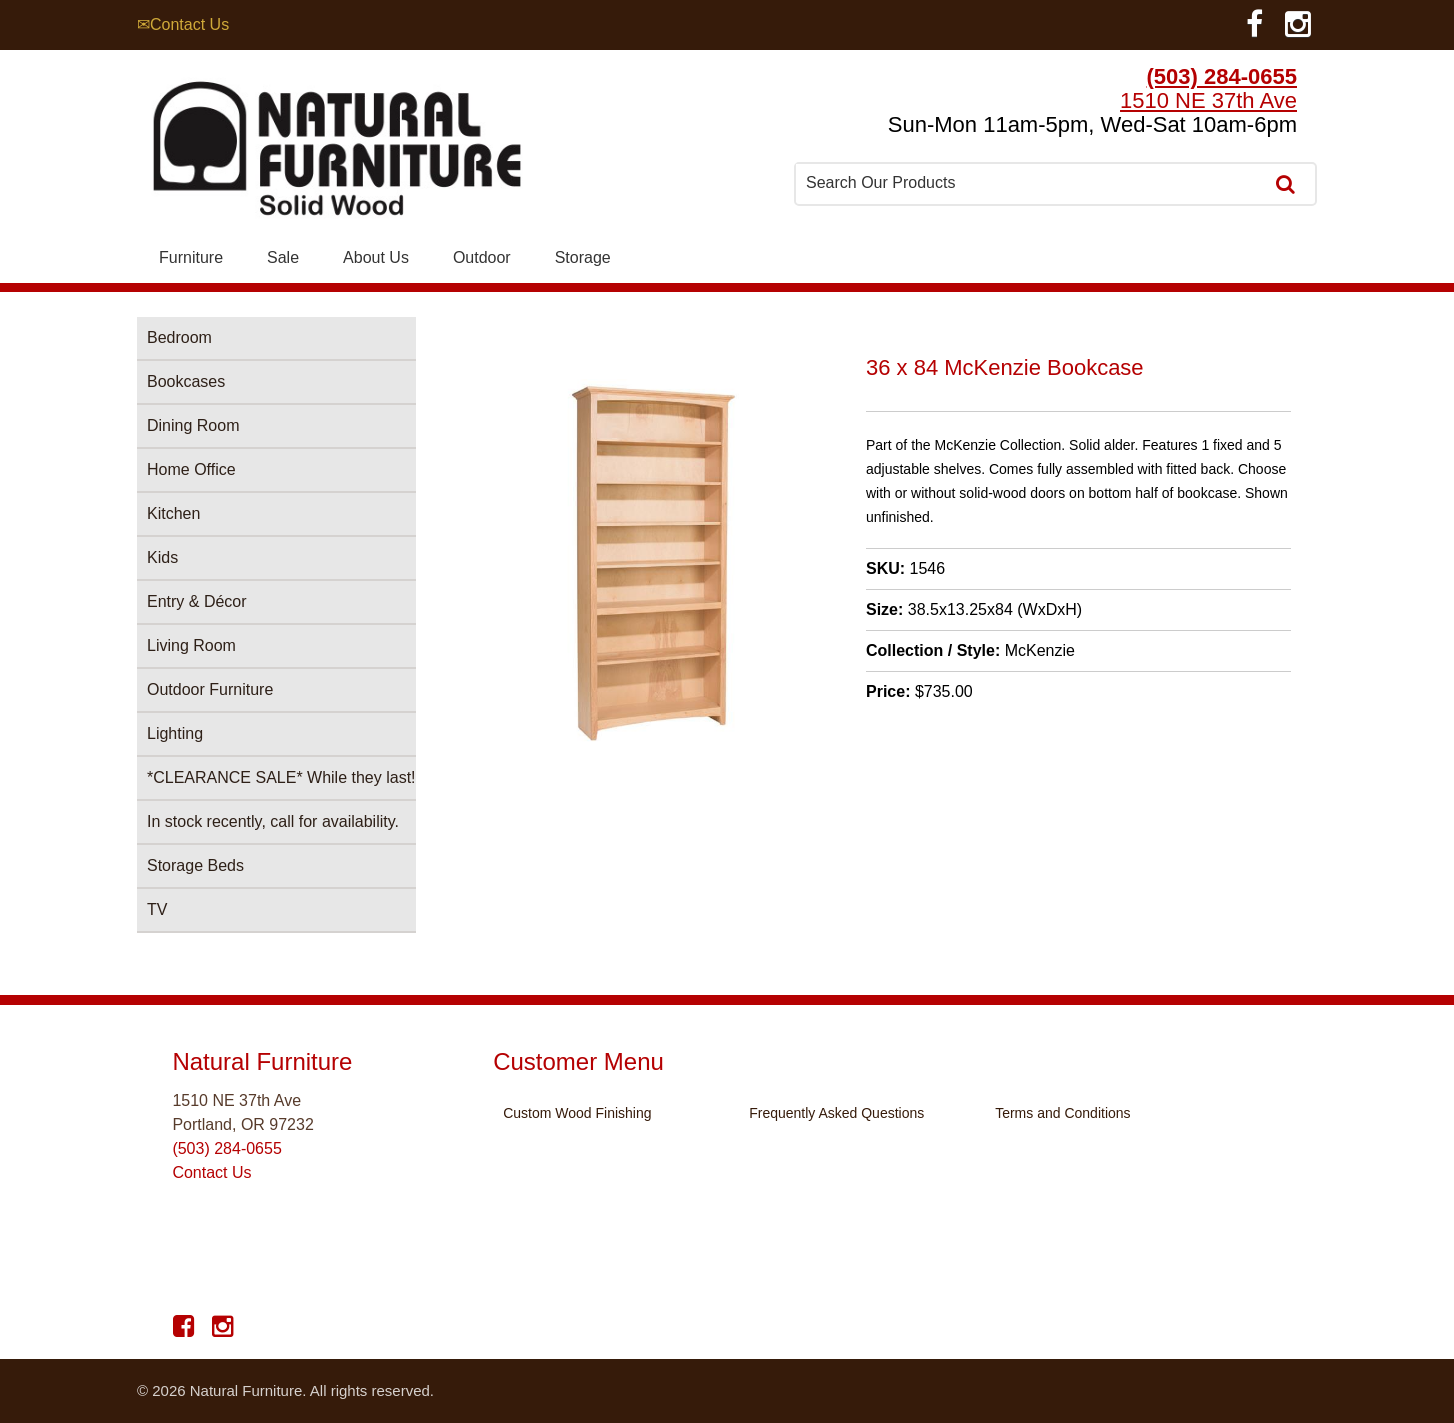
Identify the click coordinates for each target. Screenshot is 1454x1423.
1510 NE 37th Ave (1208, 100)
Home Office (191, 469)
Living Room (191, 645)
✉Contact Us (183, 24)
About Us (376, 257)
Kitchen (173, 513)
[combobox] (1031, 183)
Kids (162, 557)
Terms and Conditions (1062, 1113)
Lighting (175, 733)
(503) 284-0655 (1222, 76)
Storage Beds (195, 865)
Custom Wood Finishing (577, 1113)
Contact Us (211, 1172)
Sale (283, 257)
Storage (583, 257)
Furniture (191, 257)
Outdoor (482, 257)
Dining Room (193, 425)
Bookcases (186, 381)
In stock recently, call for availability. (273, 821)
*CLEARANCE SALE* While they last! (281, 777)
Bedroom (179, 337)
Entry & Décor (197, 601)
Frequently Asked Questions (836, 1113)
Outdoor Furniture (210, 689)
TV (157, 909)
